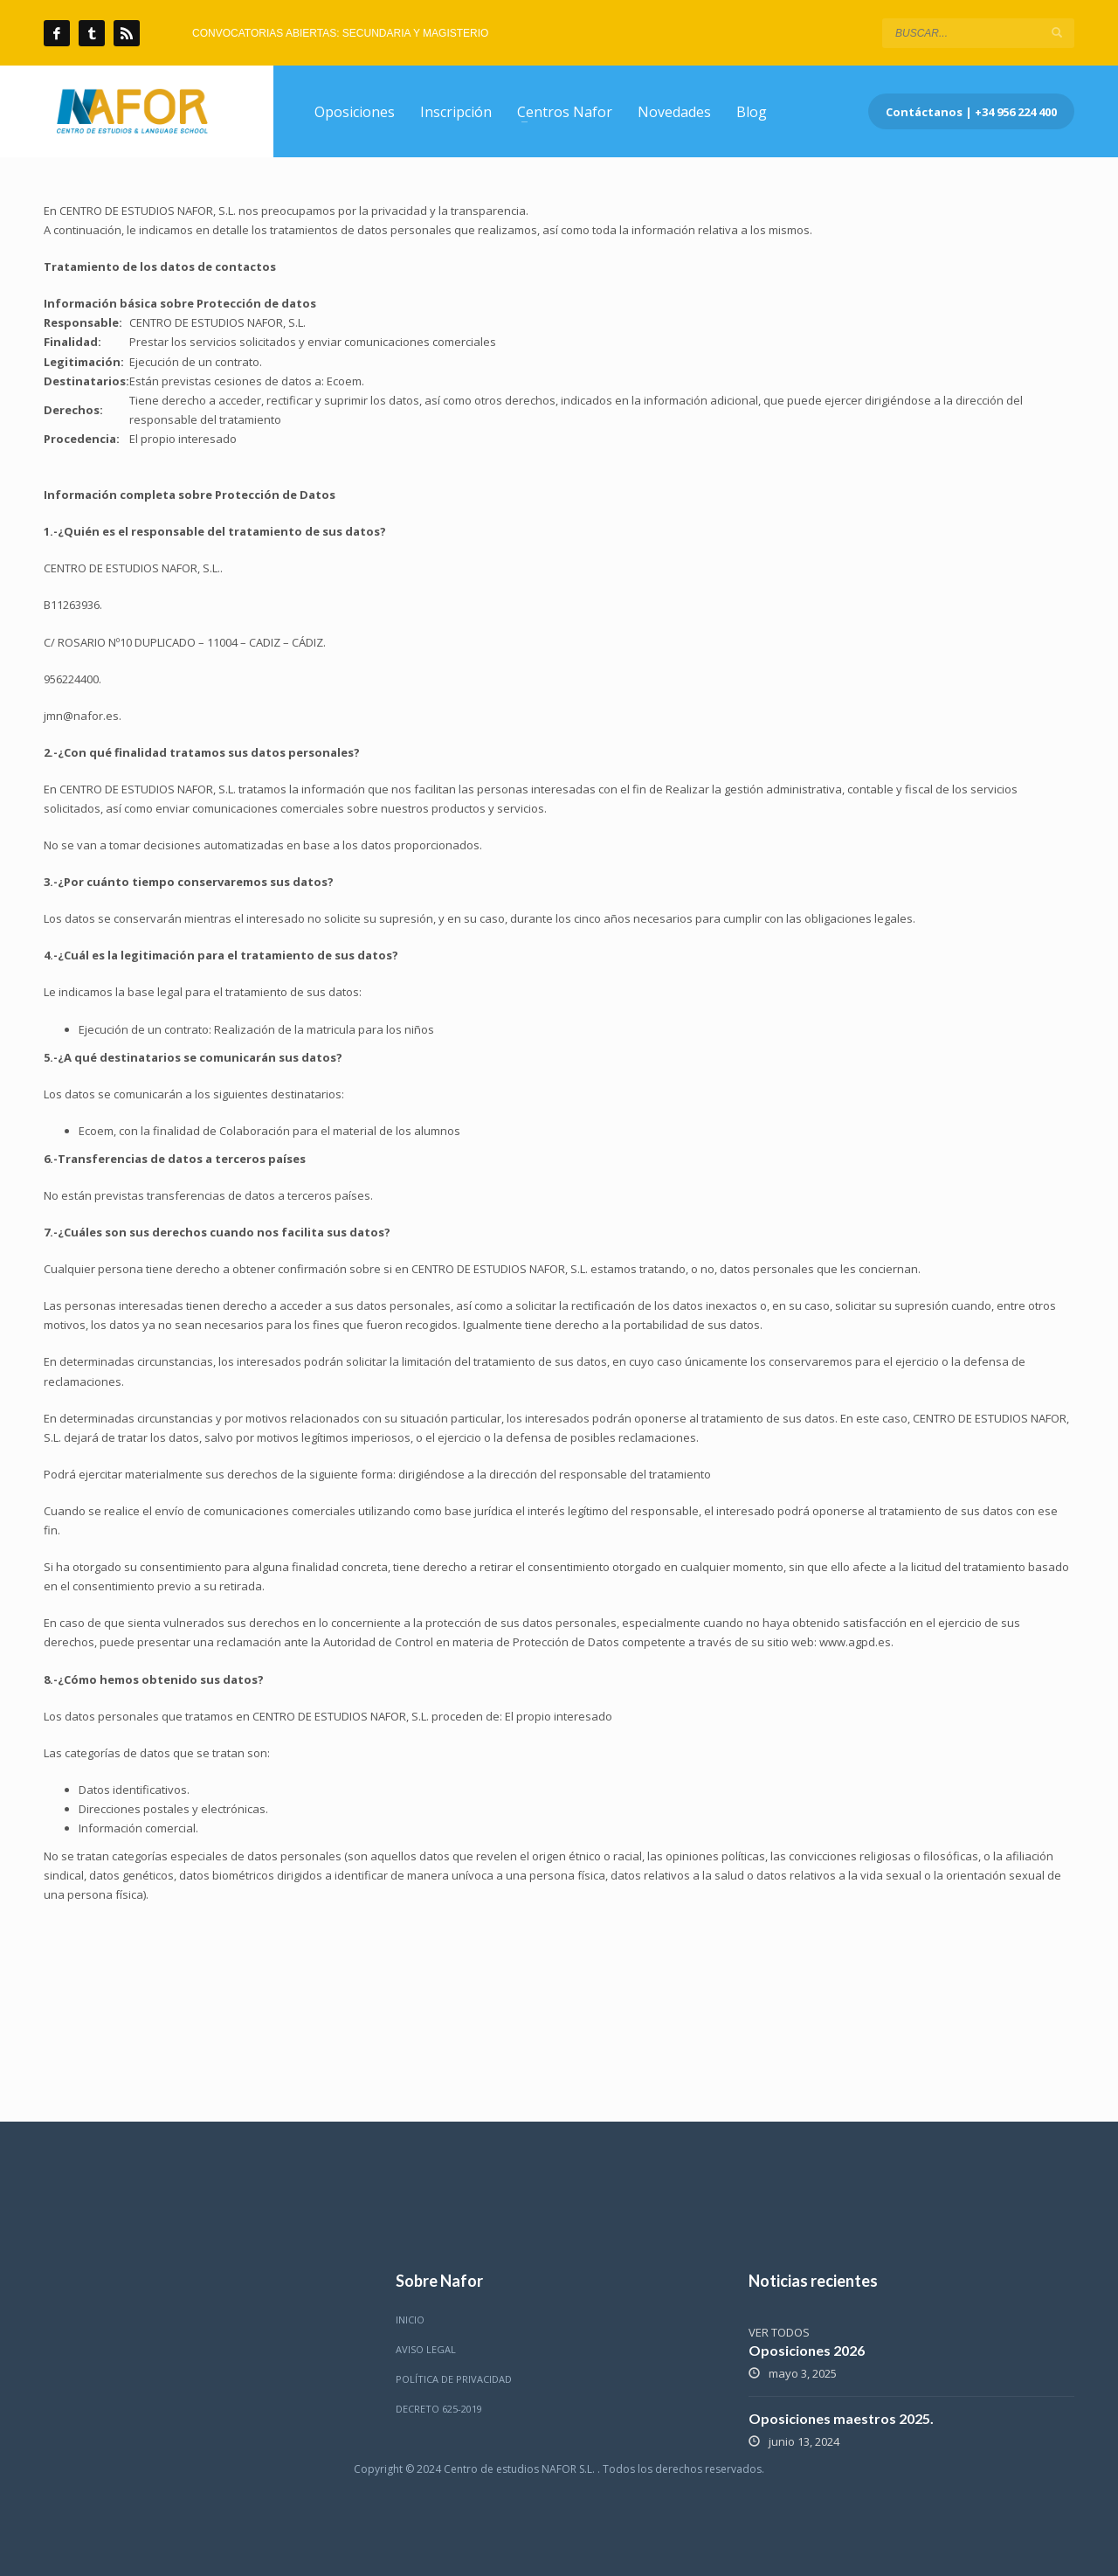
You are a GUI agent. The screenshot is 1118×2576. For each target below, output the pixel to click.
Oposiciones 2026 (807, 2350)
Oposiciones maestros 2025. (841, 2418)
